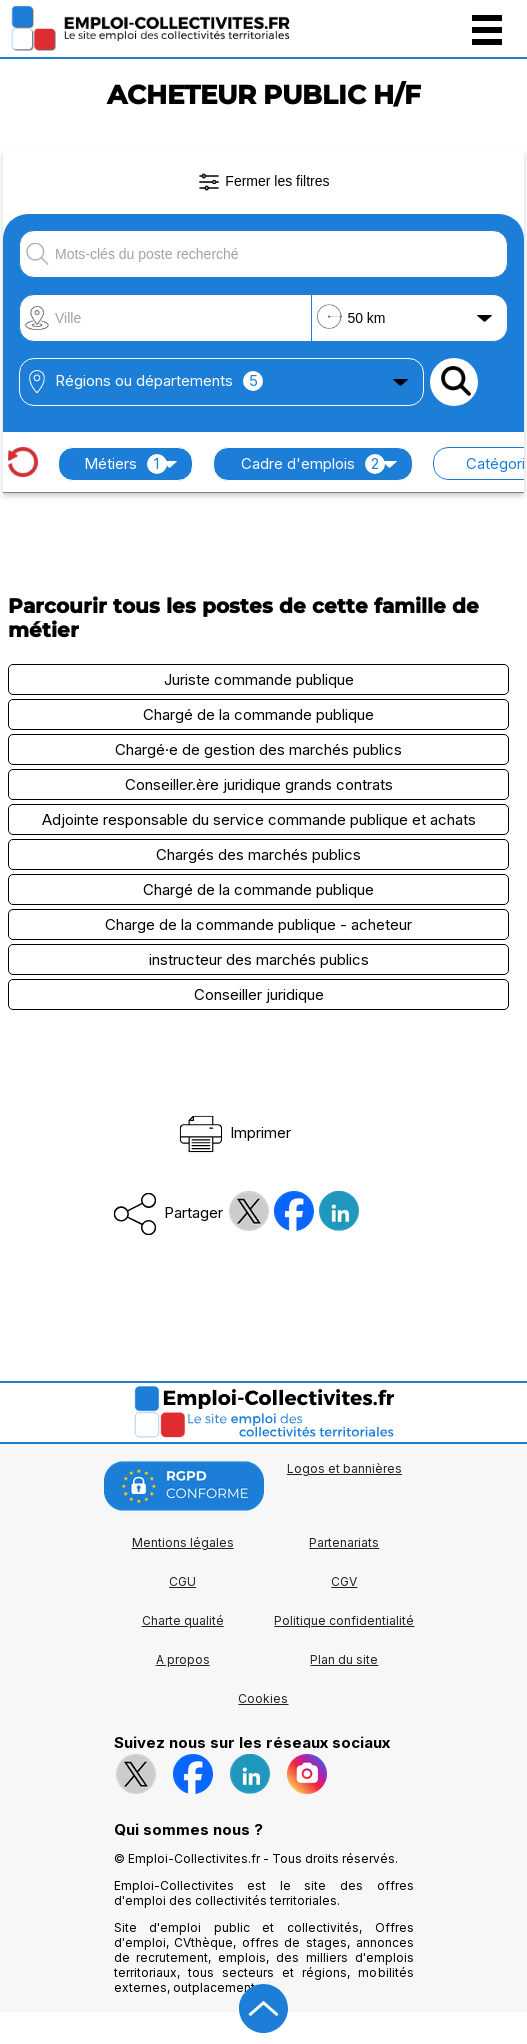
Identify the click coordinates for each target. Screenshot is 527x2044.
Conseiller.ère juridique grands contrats (259, 784)
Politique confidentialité (344, 1620)
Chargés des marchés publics (258, 854)
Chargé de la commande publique (258, 714)
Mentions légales (183, 1542)
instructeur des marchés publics (259, 959)
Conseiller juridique (259, 994)
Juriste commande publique (259, 679)
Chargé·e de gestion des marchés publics (258, 749)
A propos (183, 1659)
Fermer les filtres (263, 182)
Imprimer (233, 1132)
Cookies (263, 1698)
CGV (344, 1581)
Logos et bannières (344, 1468)
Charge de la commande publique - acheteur (258, 924)
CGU (182, 1581)
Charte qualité (183, 1620)
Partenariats (344, 1542)
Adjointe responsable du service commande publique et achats (259, 819)
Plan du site (344, 1659)
